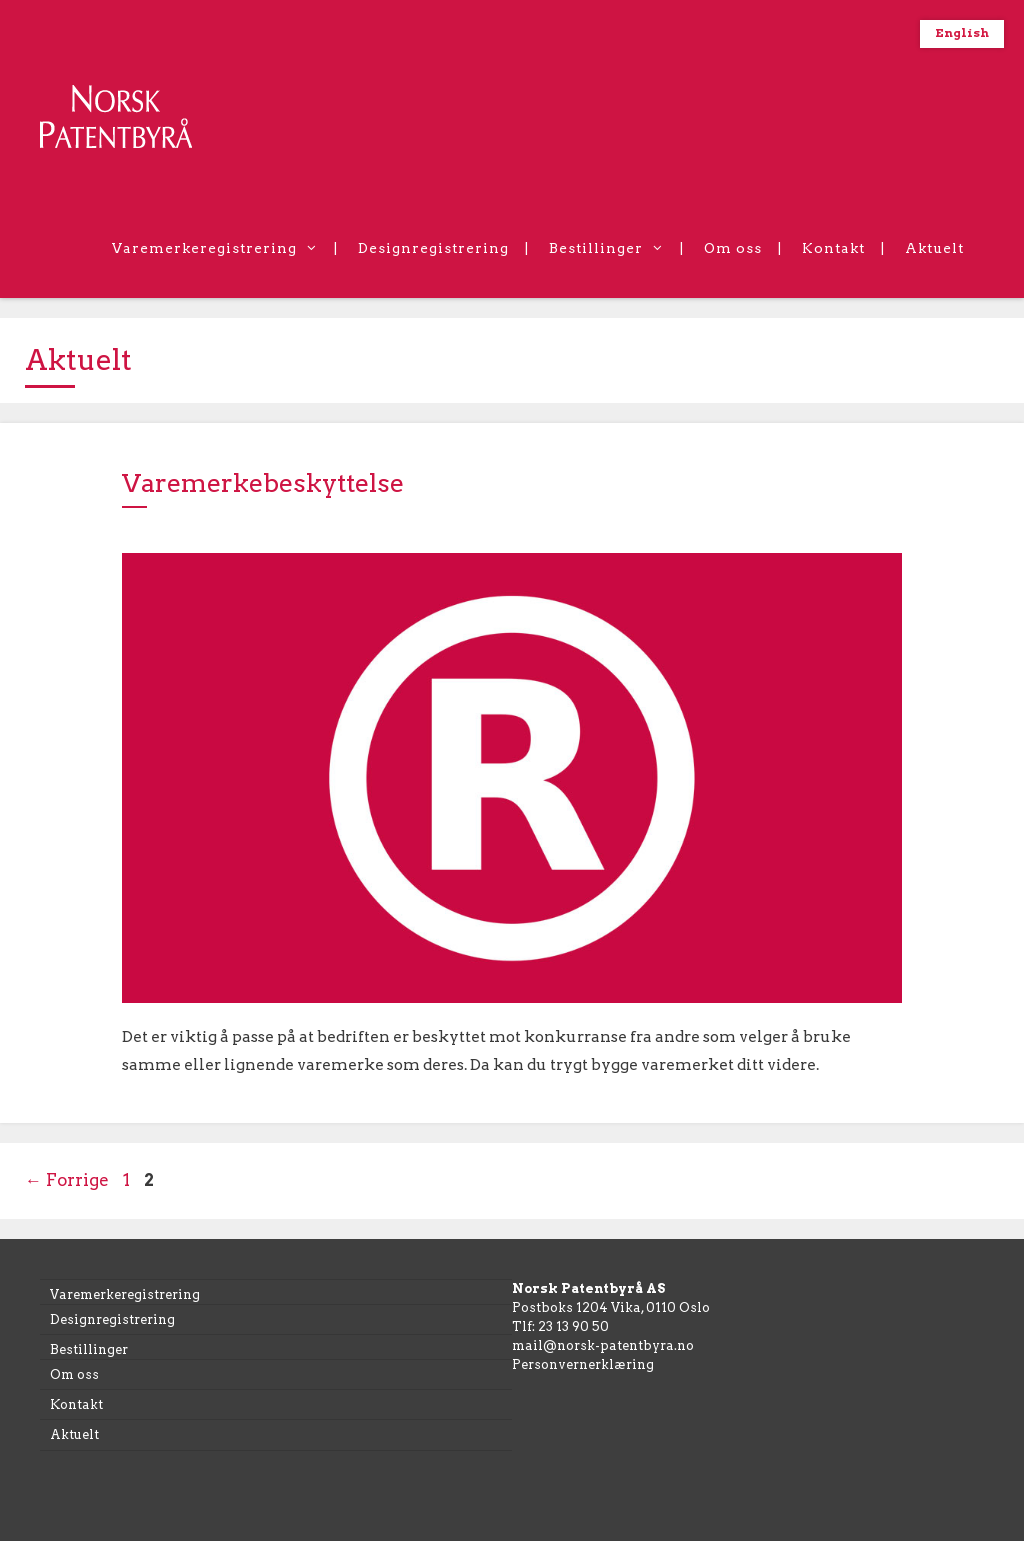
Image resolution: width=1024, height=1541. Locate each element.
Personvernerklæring (583, 1364)
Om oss (733, 248)
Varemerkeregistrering (225, 248)
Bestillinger (616, 248)
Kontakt (833, 248)
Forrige (67, 1180)
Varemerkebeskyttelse (263, 482)
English (962, 33)
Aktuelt (934, 248)
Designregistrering (433, 248)
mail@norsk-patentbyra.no (603, 1345)
